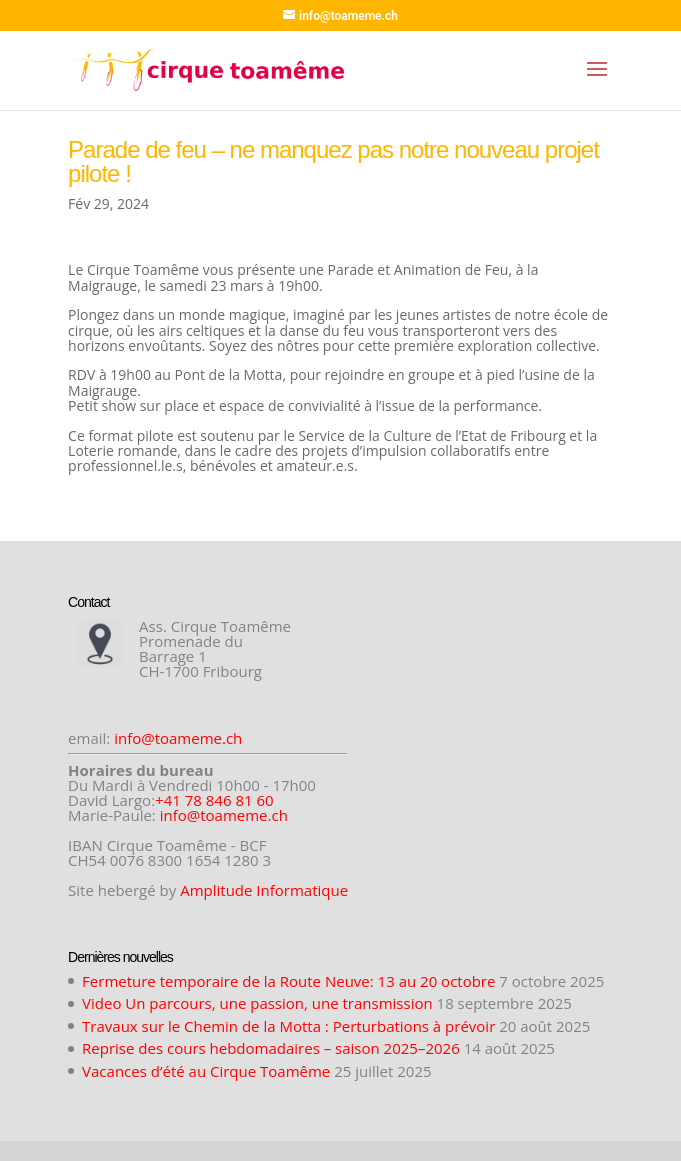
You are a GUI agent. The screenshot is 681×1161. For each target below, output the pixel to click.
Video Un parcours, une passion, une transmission (257, 1003)
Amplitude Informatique (264, 890)
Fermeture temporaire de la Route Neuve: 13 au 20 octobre (288, 981)
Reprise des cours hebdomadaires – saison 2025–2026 (271, 1048)
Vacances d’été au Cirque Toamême (206, 1071)
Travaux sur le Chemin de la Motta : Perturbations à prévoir (288, 1026)
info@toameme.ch (178, 738)
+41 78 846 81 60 (214, 800)
